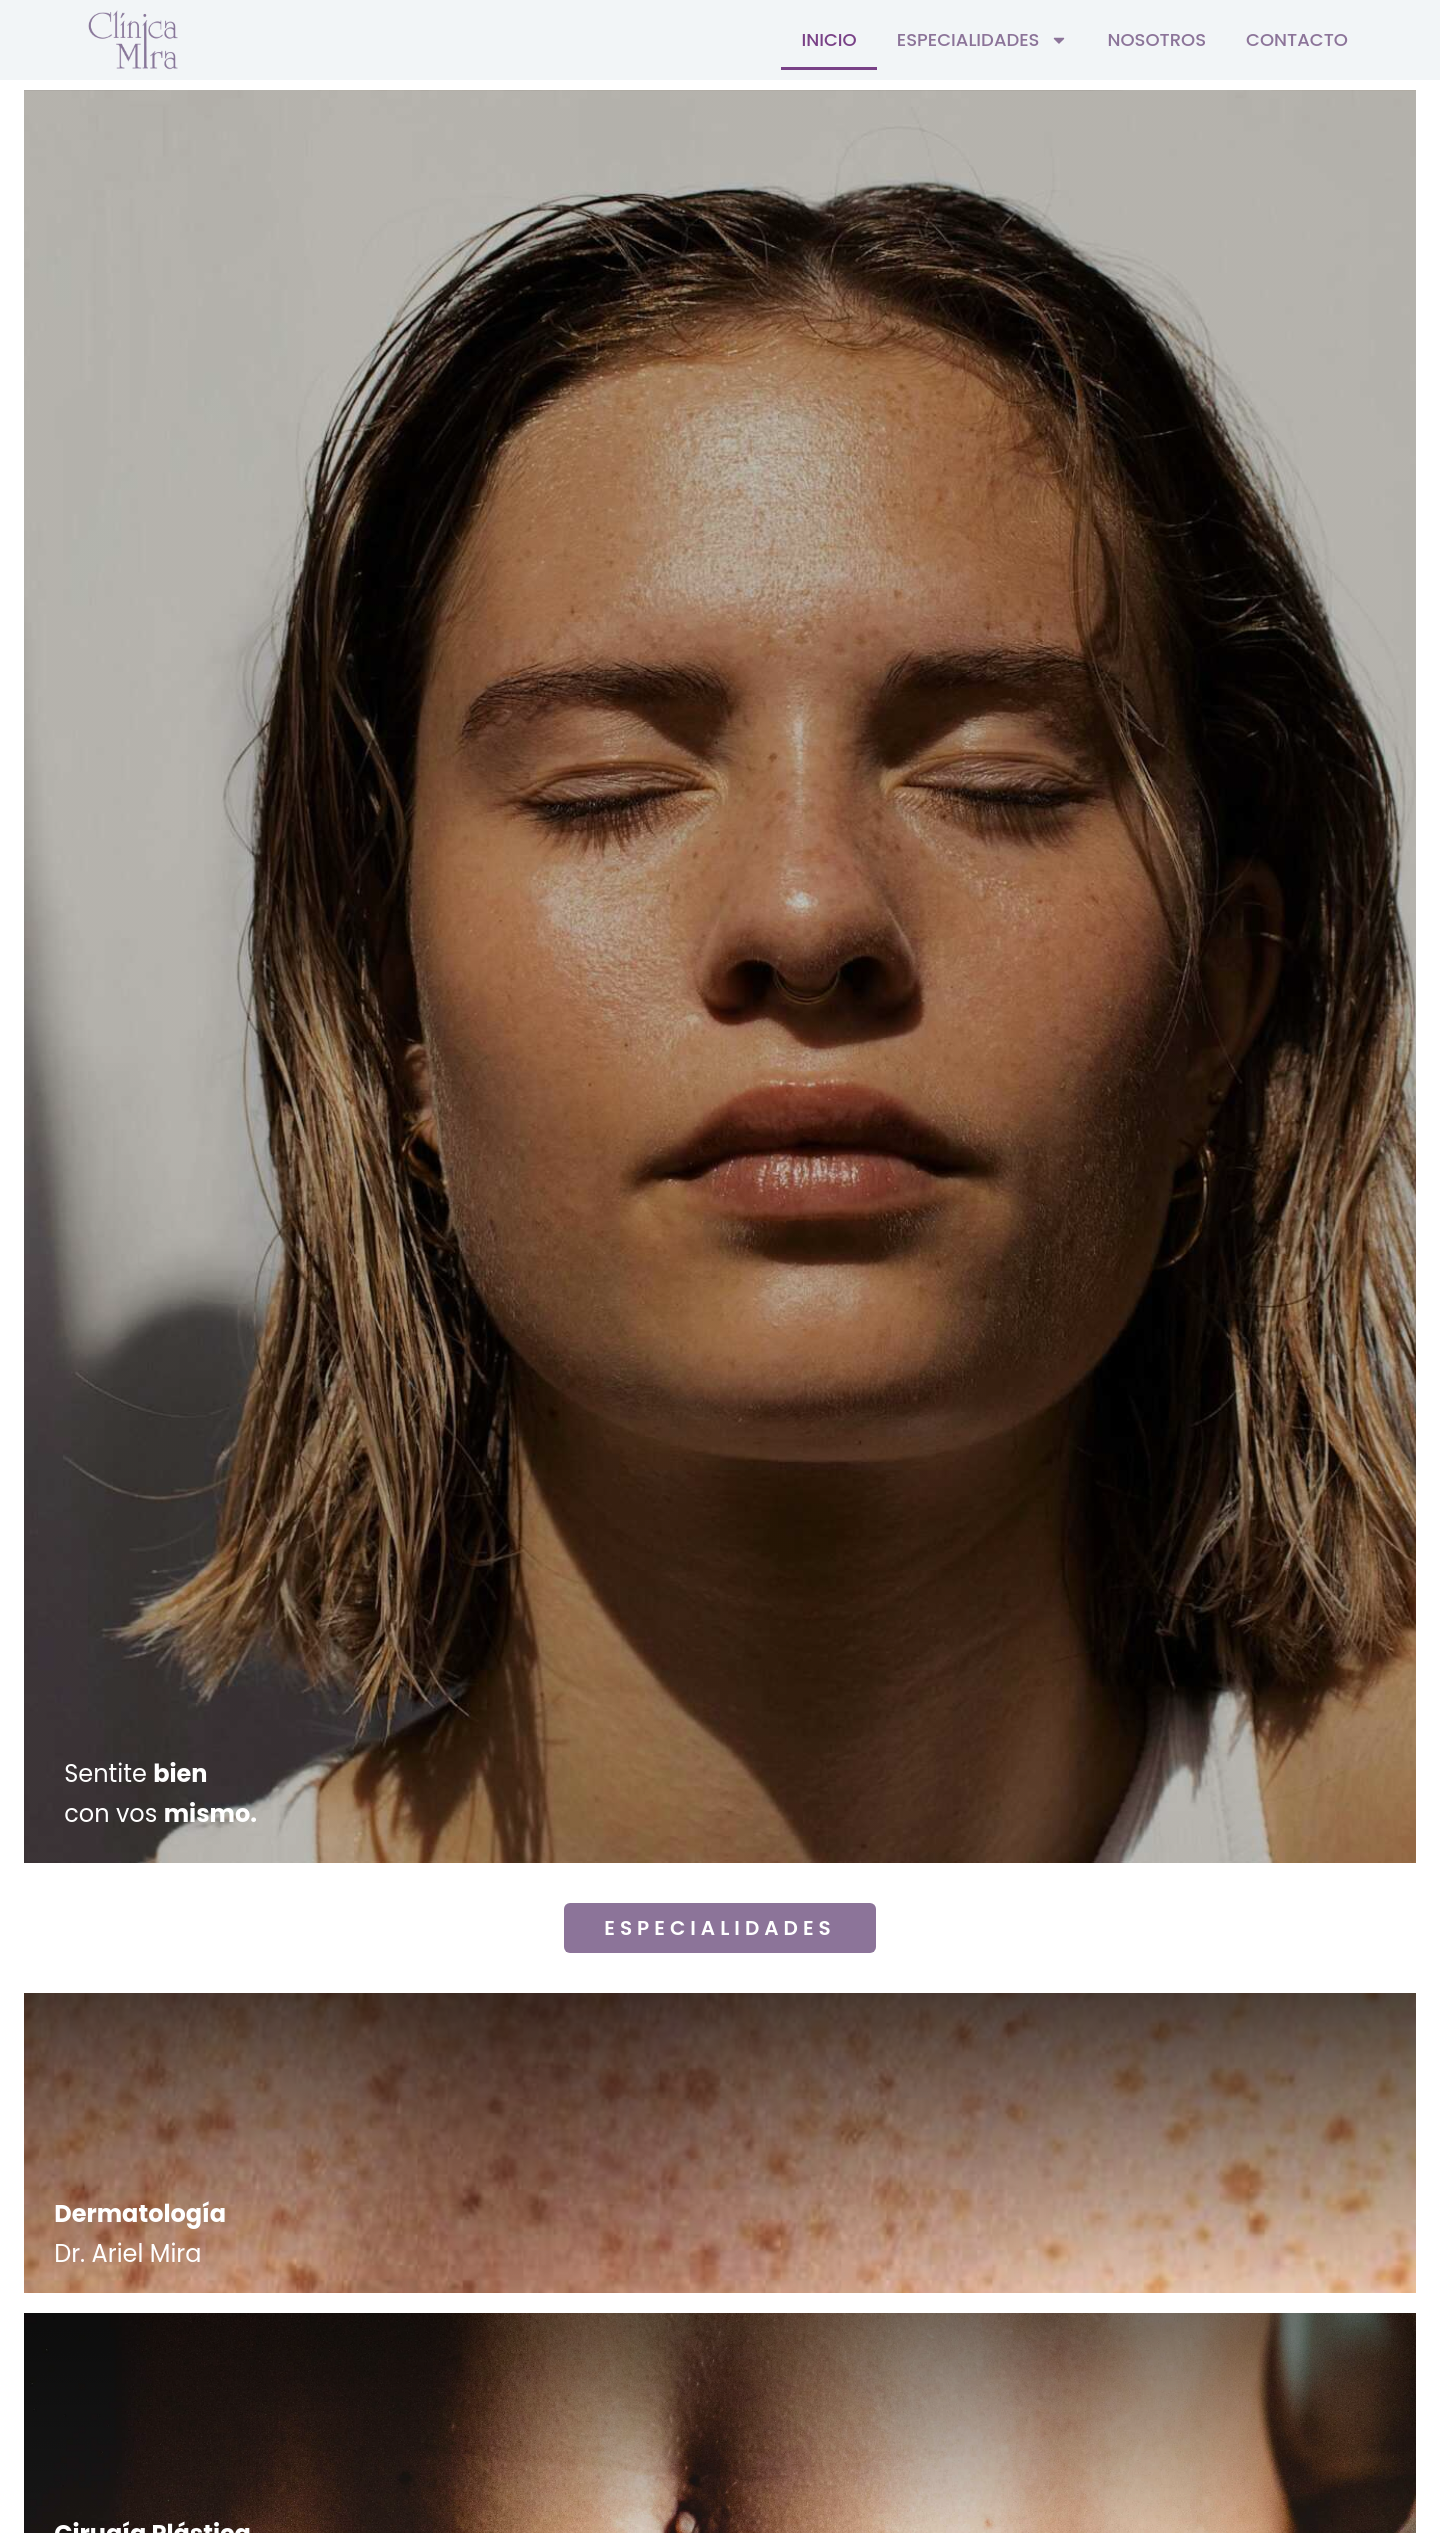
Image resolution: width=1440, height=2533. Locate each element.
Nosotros (1157, 39)
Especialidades (982, 40)
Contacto (1297, 39)
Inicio (828, 39)
